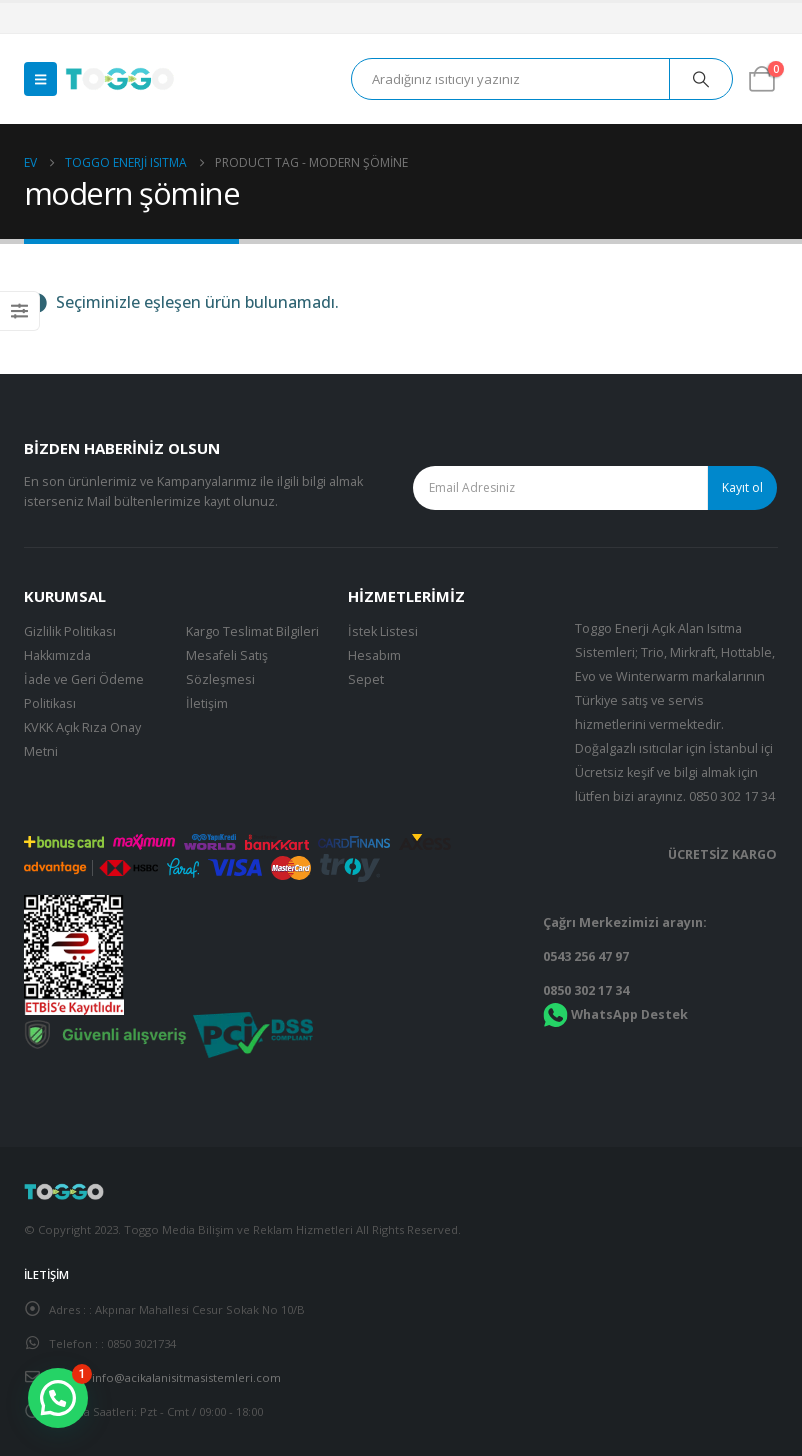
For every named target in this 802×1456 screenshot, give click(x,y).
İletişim (207, 703)
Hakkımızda (57, 655)
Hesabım (374, 655)
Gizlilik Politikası (70, 631)
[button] (40, 79)
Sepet (366, 679)
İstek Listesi (383, 631)
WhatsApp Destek (629, 1014)
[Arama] (701, 79)
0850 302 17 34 (732, 796)
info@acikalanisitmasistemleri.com (186, 1377)
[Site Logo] (120, 79)
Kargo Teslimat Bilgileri (252, 631)
